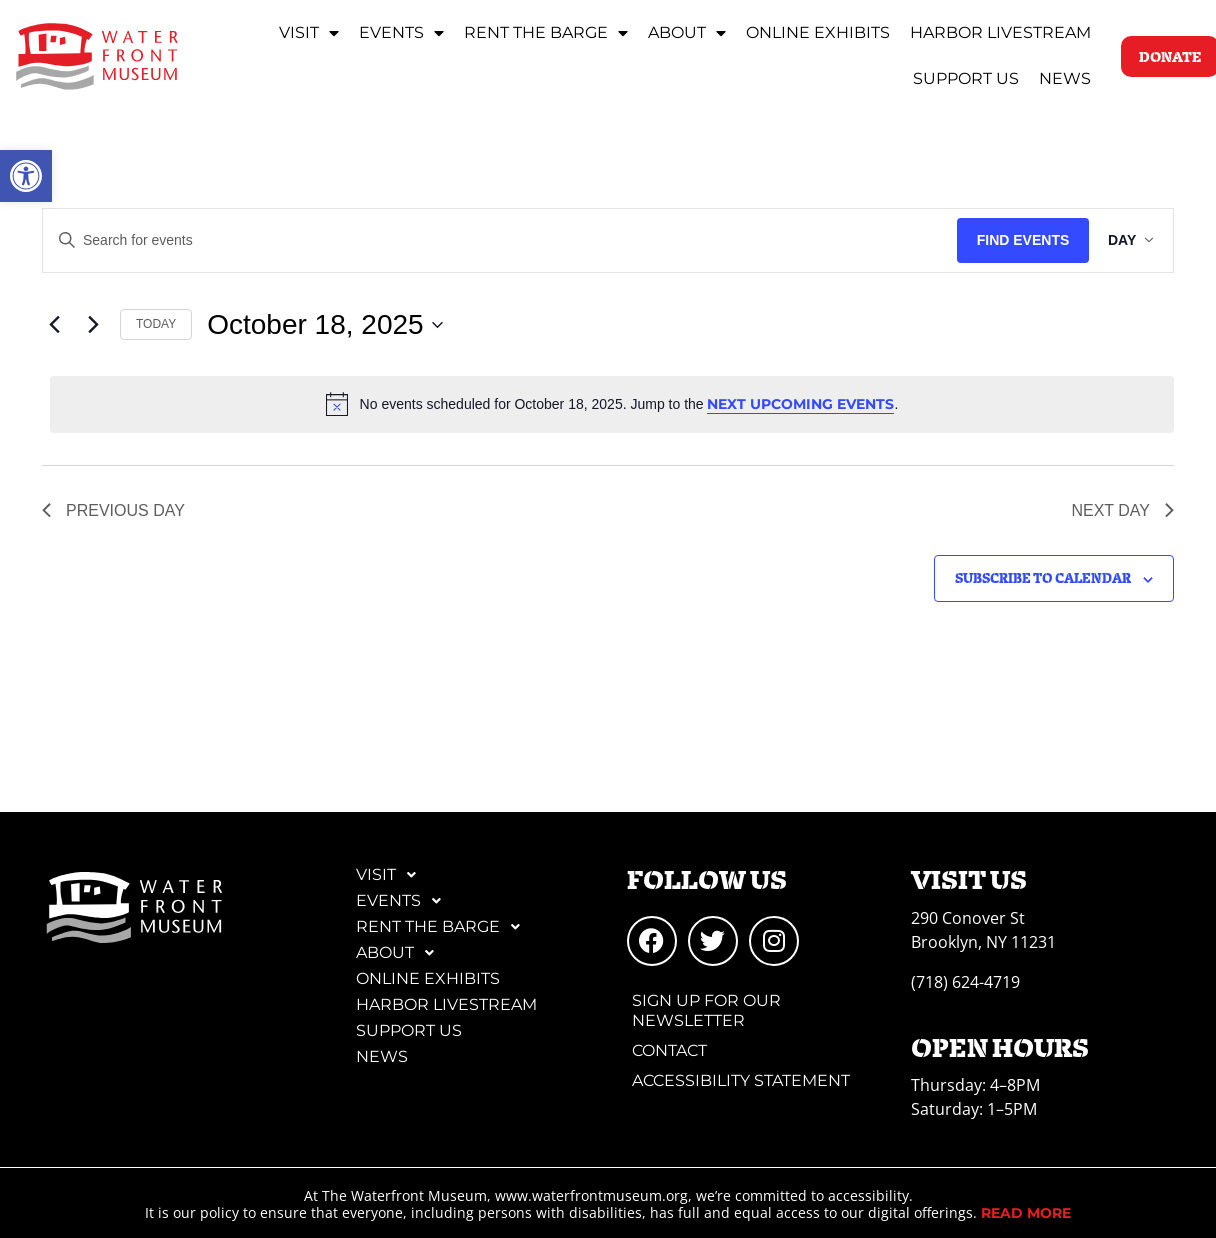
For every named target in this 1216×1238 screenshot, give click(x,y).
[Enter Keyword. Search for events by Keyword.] (494, 240)
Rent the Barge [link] (546, 33)
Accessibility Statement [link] (741, 1080)
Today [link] (156, 324)
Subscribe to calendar (1043, 577)
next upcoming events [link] (800, 404)
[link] (26, 176)
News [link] (1065, 78)
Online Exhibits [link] (818, 32)
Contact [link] (669, 1050)
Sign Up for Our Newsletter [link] (706, 1010)
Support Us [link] (966, 78)
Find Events (1012, 240)
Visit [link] (309, 33)
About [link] (687, 33)
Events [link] (401, 33)
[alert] (612, 404)
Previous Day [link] (113, 510)
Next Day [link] (1122, 510)
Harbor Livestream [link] (1000, 32)
